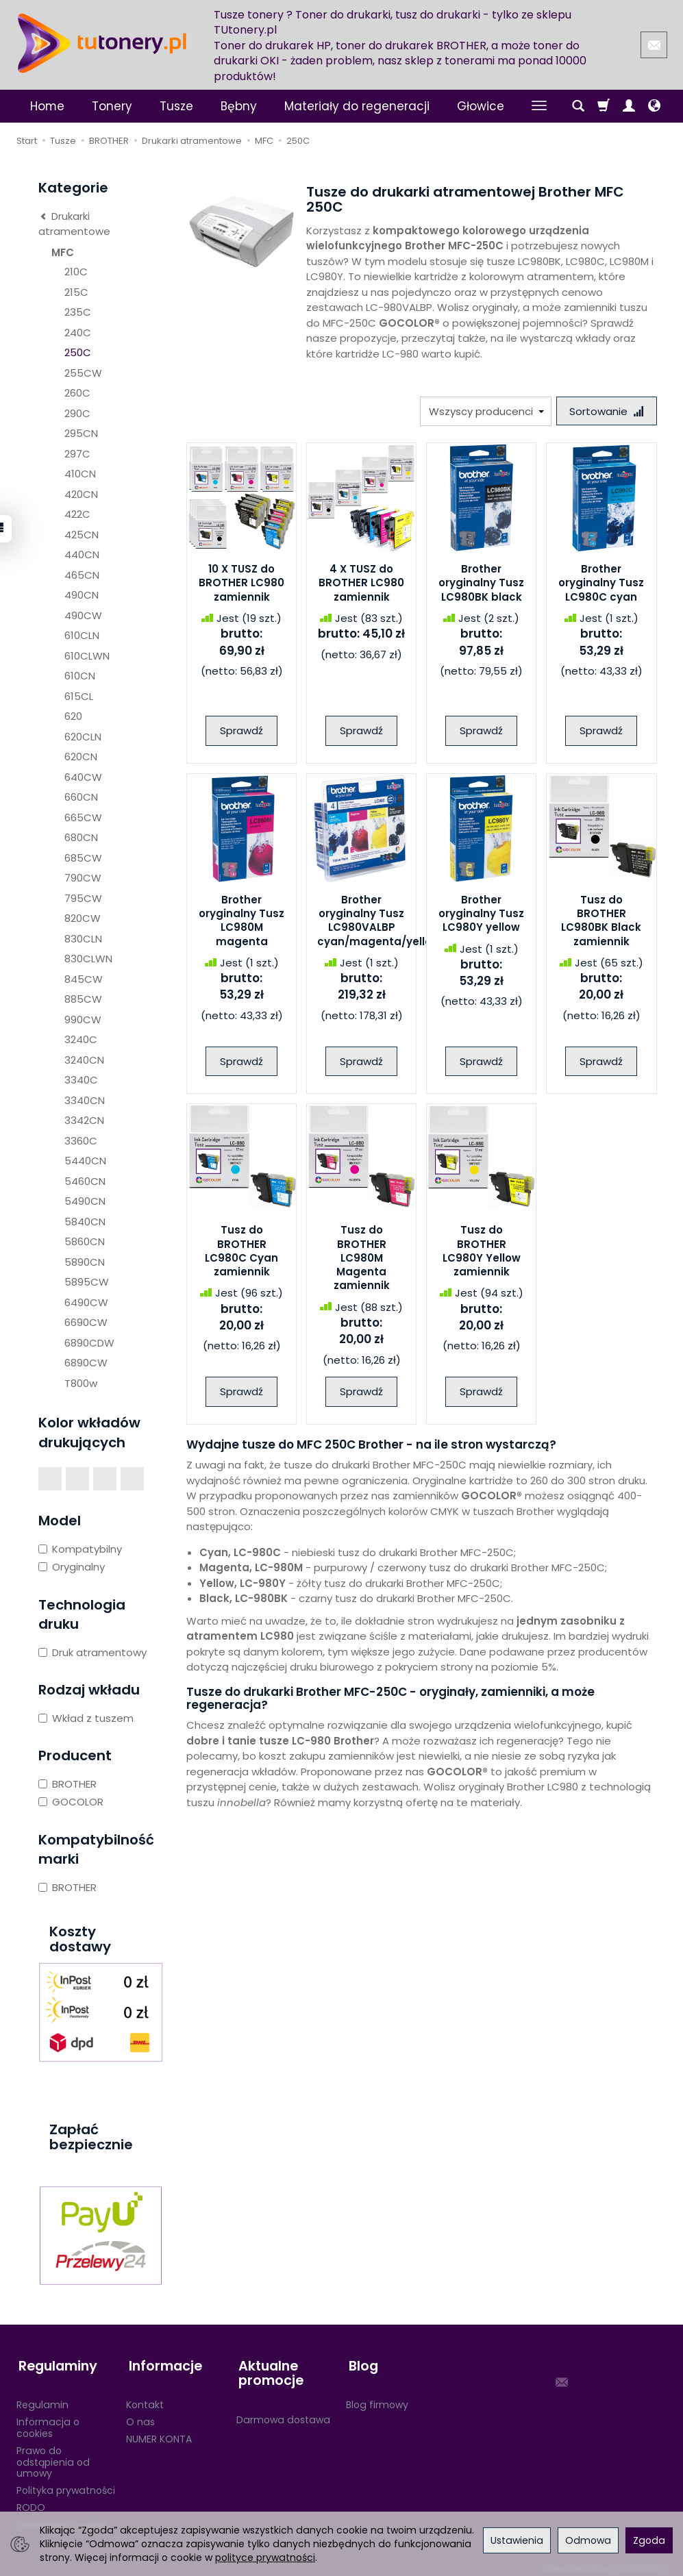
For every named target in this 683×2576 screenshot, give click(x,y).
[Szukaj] (578, 106)
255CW (83, 373)
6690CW (86, 1322)
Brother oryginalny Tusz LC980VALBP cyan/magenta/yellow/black (396, 922)
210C (76, 271)
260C (77, 393)
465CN (81, 575)
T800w (80, 1383)
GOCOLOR (70, 1802)
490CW (83, 615)
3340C (81, 1080)
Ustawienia (516, 2540)
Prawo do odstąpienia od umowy (53, 2456)
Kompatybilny (80, 1549)
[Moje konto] (629, 106)
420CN (81, 494)
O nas (140, 2416)
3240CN (84, 1060)
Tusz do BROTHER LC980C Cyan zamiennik (241, 1252)
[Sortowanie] (605, 411)
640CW (83, 777)
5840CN (84, 1221)
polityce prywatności (265, 2557)
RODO (30, 2501)
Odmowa (588, 2540)
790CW (82, 878)
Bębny (239, 106)
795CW (83, 898)
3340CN (84, 1100)
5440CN (85, 1160)
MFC (62, 252)
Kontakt (145, 2399)
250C (77, 352)
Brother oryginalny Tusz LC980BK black (481, 584)
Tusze (176, 106)
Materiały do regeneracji (357, 106)
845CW (83, 979)
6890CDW (89, 1343)
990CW (82, 1019)
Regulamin (42, 2399)
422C (77, 514)
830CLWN (88, 958)
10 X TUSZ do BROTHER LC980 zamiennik (241, 584)
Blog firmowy (377, 2399)
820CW (82, 918)
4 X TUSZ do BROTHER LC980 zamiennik (361, 584)
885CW (83, 999)
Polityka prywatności (65, 2484)
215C (76, 292)
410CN (80, 473)
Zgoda (649, 2540)
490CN (81, 595)
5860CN (84, 1241)
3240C (80, 1039)
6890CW (86, 1362)
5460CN (84, 1181)
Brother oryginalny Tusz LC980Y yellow (481, 915)
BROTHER (67, 1784)
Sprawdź (241, 732)
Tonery (112, 106)
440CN (81, 554)
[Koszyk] (604, 106)
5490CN (84, 1201)
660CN (81, 797)
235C (77, 312)
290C (77, 413)
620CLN (82, 736)
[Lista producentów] (483, 411)
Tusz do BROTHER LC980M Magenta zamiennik (362, 1259)
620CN (80, 756)
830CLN (83, 938)
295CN (81, 433)
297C (77, 454)
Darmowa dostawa (283, 2414)
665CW (83, 817)
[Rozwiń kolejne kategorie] (539, 106)
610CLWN (87, 656)
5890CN (84, 1262)
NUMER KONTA (159, 2433)
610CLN (81, 635)
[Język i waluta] (654, 106)
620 (73, 716)
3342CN (84, 1120)
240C (77, 332)
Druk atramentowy (92, 1652)
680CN (81, 837)
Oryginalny (71, 1567)
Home (47, 106)
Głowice (480, 106)
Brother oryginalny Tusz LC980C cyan (601, 584)
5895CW (86, 1282)
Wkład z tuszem (86, 1718)
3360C (80, 1141)
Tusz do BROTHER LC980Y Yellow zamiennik (482, 1252)
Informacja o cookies (47, 2421)
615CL (78, 696)
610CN (79, 675)
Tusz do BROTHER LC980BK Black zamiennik (601, 922)
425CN (81, 534)
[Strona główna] (102, 43)
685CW (83, 858)
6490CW (86, 1302)
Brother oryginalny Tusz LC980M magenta (241, 922)
